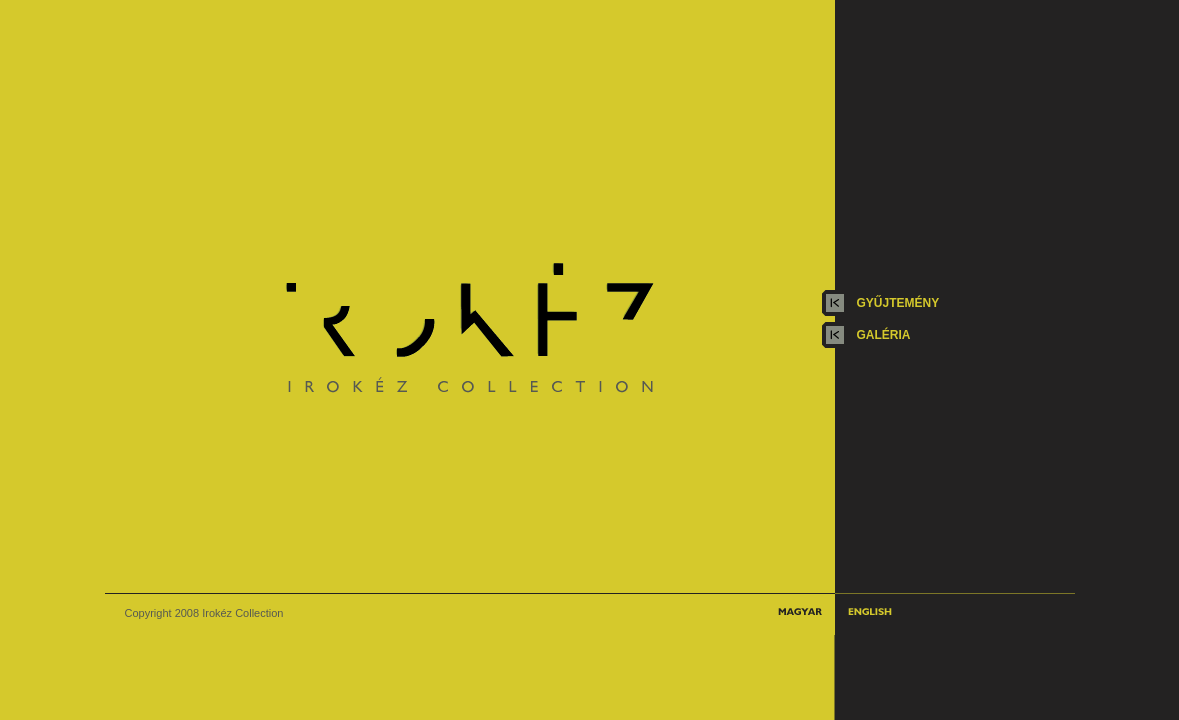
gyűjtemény (898, 303)
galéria (884, 335)
